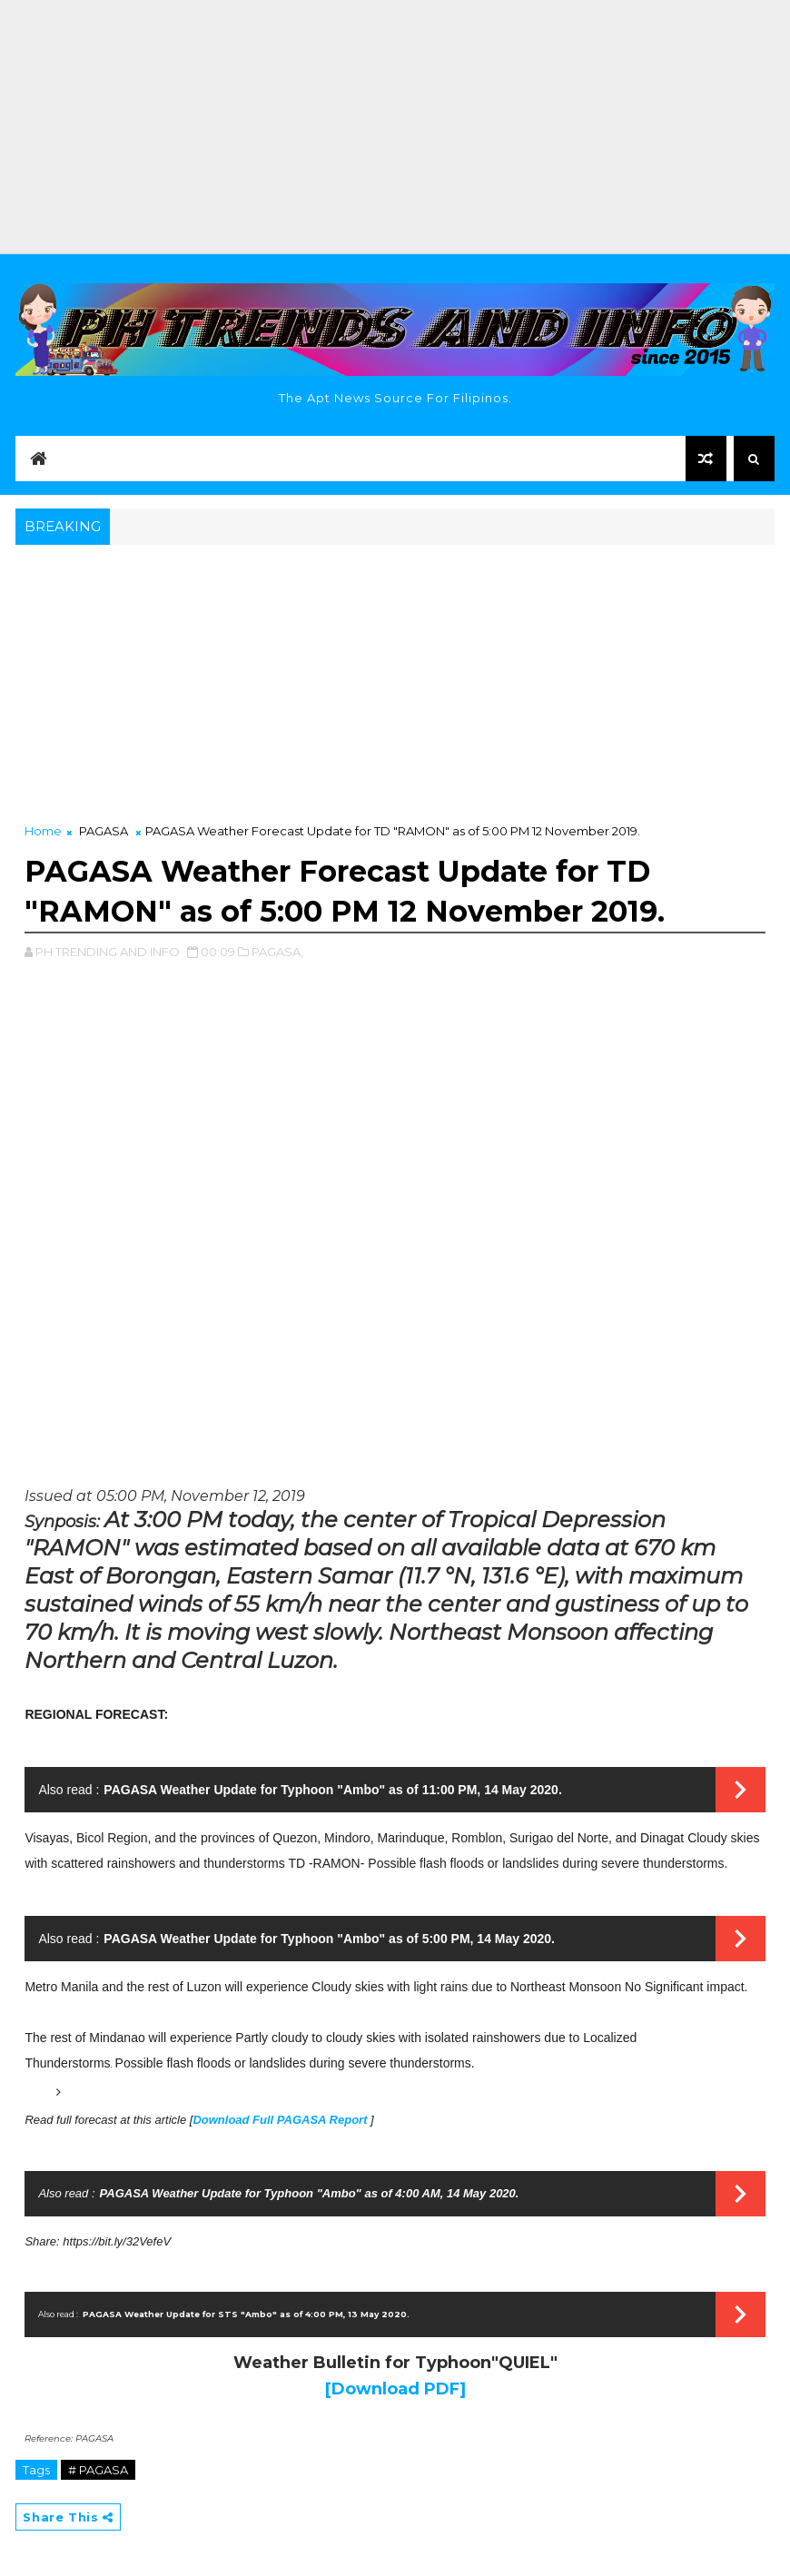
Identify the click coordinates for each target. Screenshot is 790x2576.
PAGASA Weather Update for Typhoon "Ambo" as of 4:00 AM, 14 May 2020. (309, 2193)
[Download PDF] (395, 2389)
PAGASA (103, 831)
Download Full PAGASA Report (281, 2120)
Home (43, 831)
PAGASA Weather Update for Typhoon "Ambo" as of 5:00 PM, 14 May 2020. (329, 1938)
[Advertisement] (395, 127)
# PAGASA (98, 2469)
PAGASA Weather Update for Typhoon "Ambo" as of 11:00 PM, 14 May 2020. (332, 1789)
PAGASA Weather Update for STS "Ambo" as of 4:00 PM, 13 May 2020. (246, 2314)
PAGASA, (277, 951)
